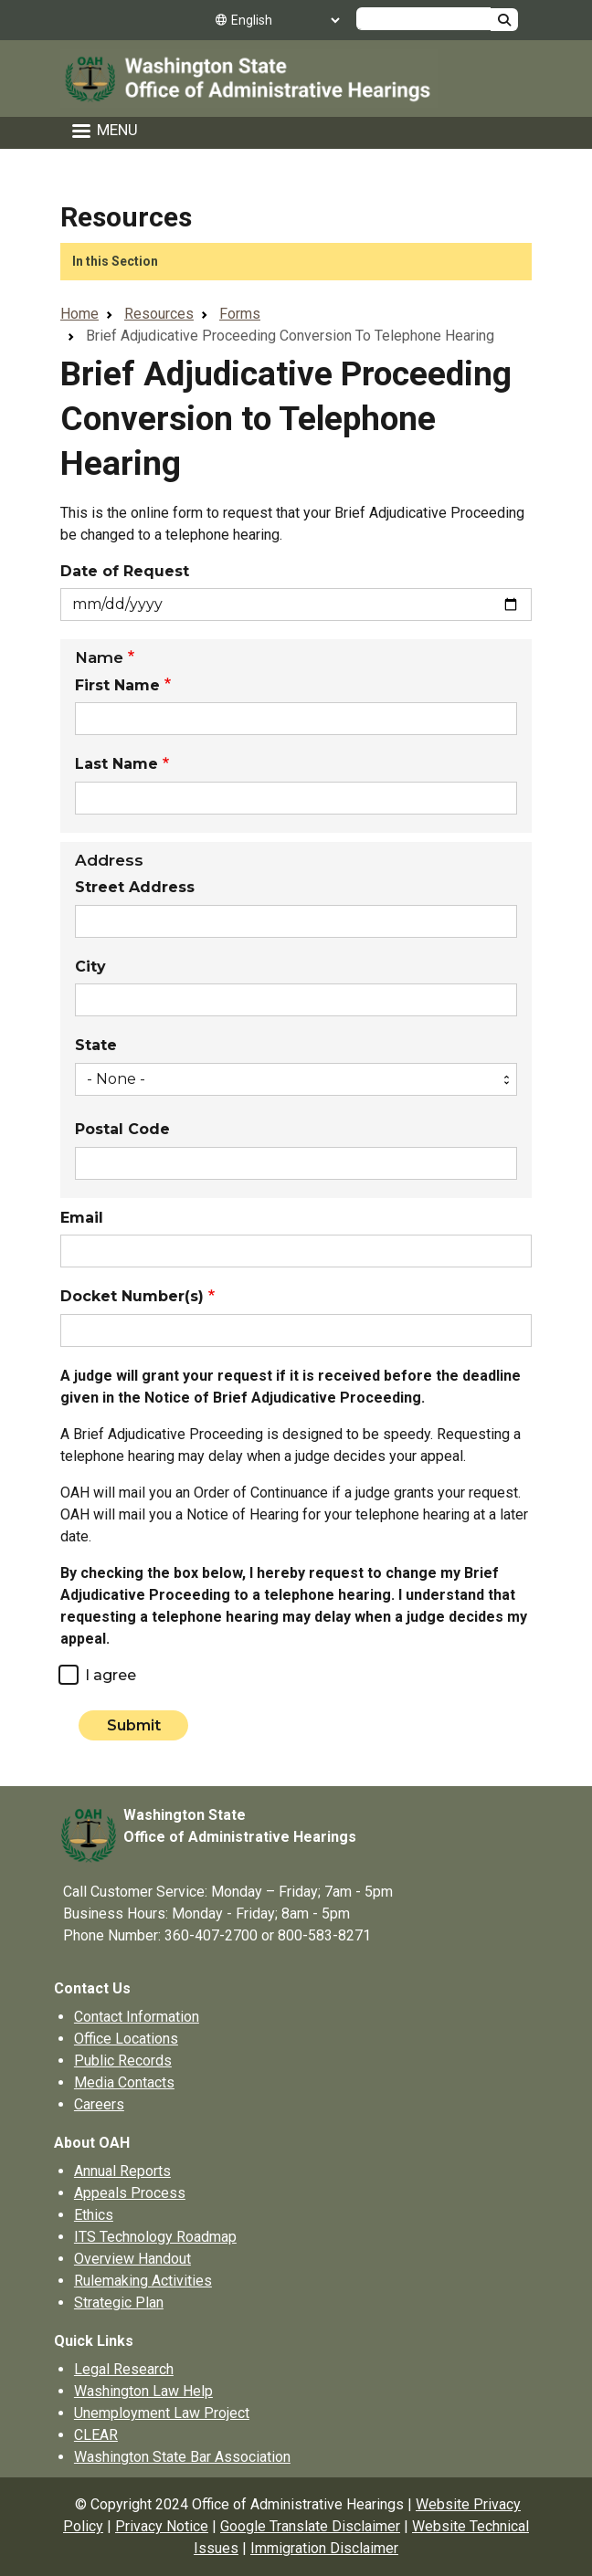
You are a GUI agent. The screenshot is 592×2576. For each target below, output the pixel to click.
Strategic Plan (119, 2302)
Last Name (116, 764)
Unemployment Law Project (161, 2413)
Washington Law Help (143, 2391)
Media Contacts (124, 2082)
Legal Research (124, 2369)
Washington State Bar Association (182, 2457)
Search (504, 19)
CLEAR (96, 2435)
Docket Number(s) (132, 1296)
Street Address (135, 887)
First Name (117, 686)
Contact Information (136, 2016)
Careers (99, 2104)
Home (79, 313)
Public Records (123, 2060)
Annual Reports (122, 2171)
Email (81, 1218)
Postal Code (122, 1129)
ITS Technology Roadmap (155, 2236)
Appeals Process (129, 2193)
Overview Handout (132, 2258)
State (96, 1045)
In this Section (115, 261)
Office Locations (126, 2038)
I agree (110, 1675)
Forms (239, 313)
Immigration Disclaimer (324, 2548)
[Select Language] (285, 20)
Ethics (93, 2215)
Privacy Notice (161, 2526)
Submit (134, 1725)
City (90, 967)
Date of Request (124, 571)
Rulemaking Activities (143, 2280)
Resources (126, 217)
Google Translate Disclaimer (310, 2526)
